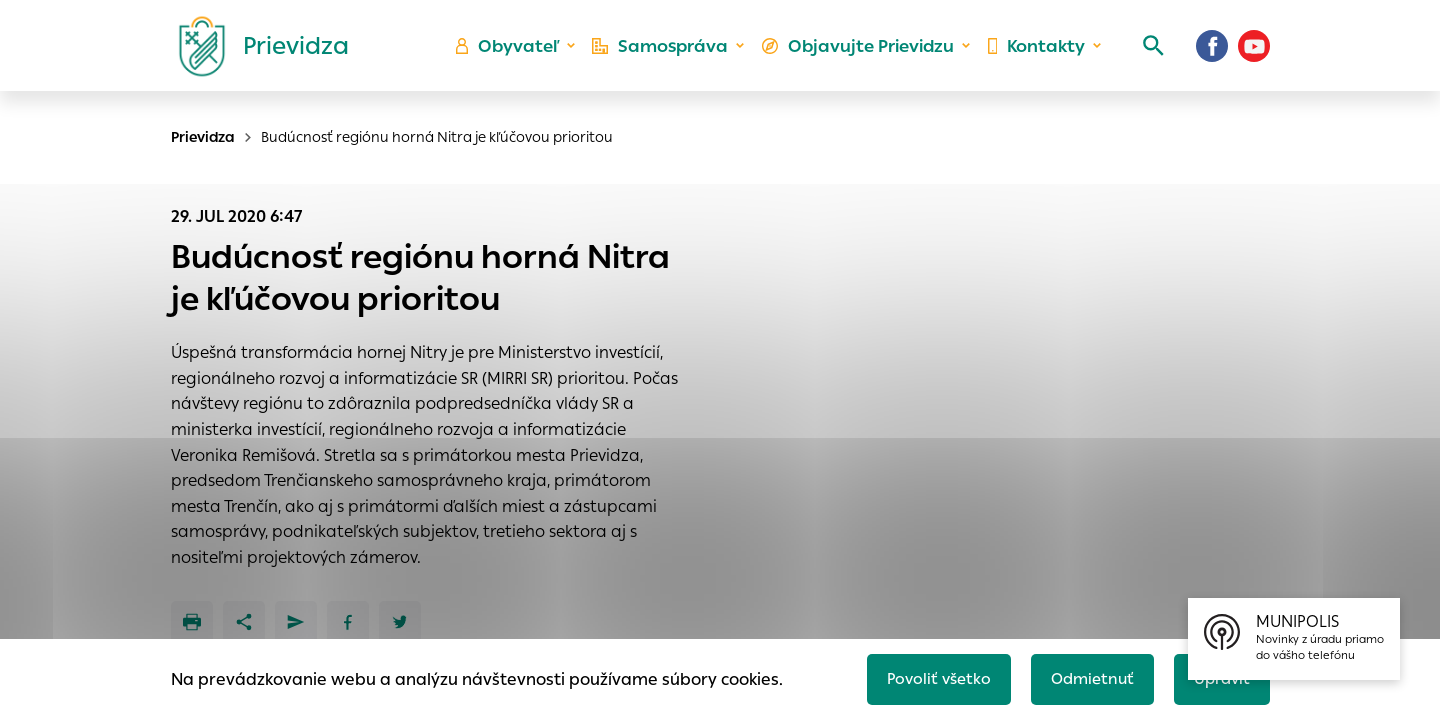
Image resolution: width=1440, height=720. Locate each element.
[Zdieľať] (244, 622)
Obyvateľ (521, 55)
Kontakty (1034, 55)
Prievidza (203, 137)
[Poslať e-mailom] (296, 622)
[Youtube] (1254, 55)
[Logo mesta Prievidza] (256, 55)
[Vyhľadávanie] (1146, 55)
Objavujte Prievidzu (861, 55)
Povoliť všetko (926, 676)
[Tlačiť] (192, 622)
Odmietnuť (1085, 676)
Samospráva (670, 55)
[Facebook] (1212, 55)
